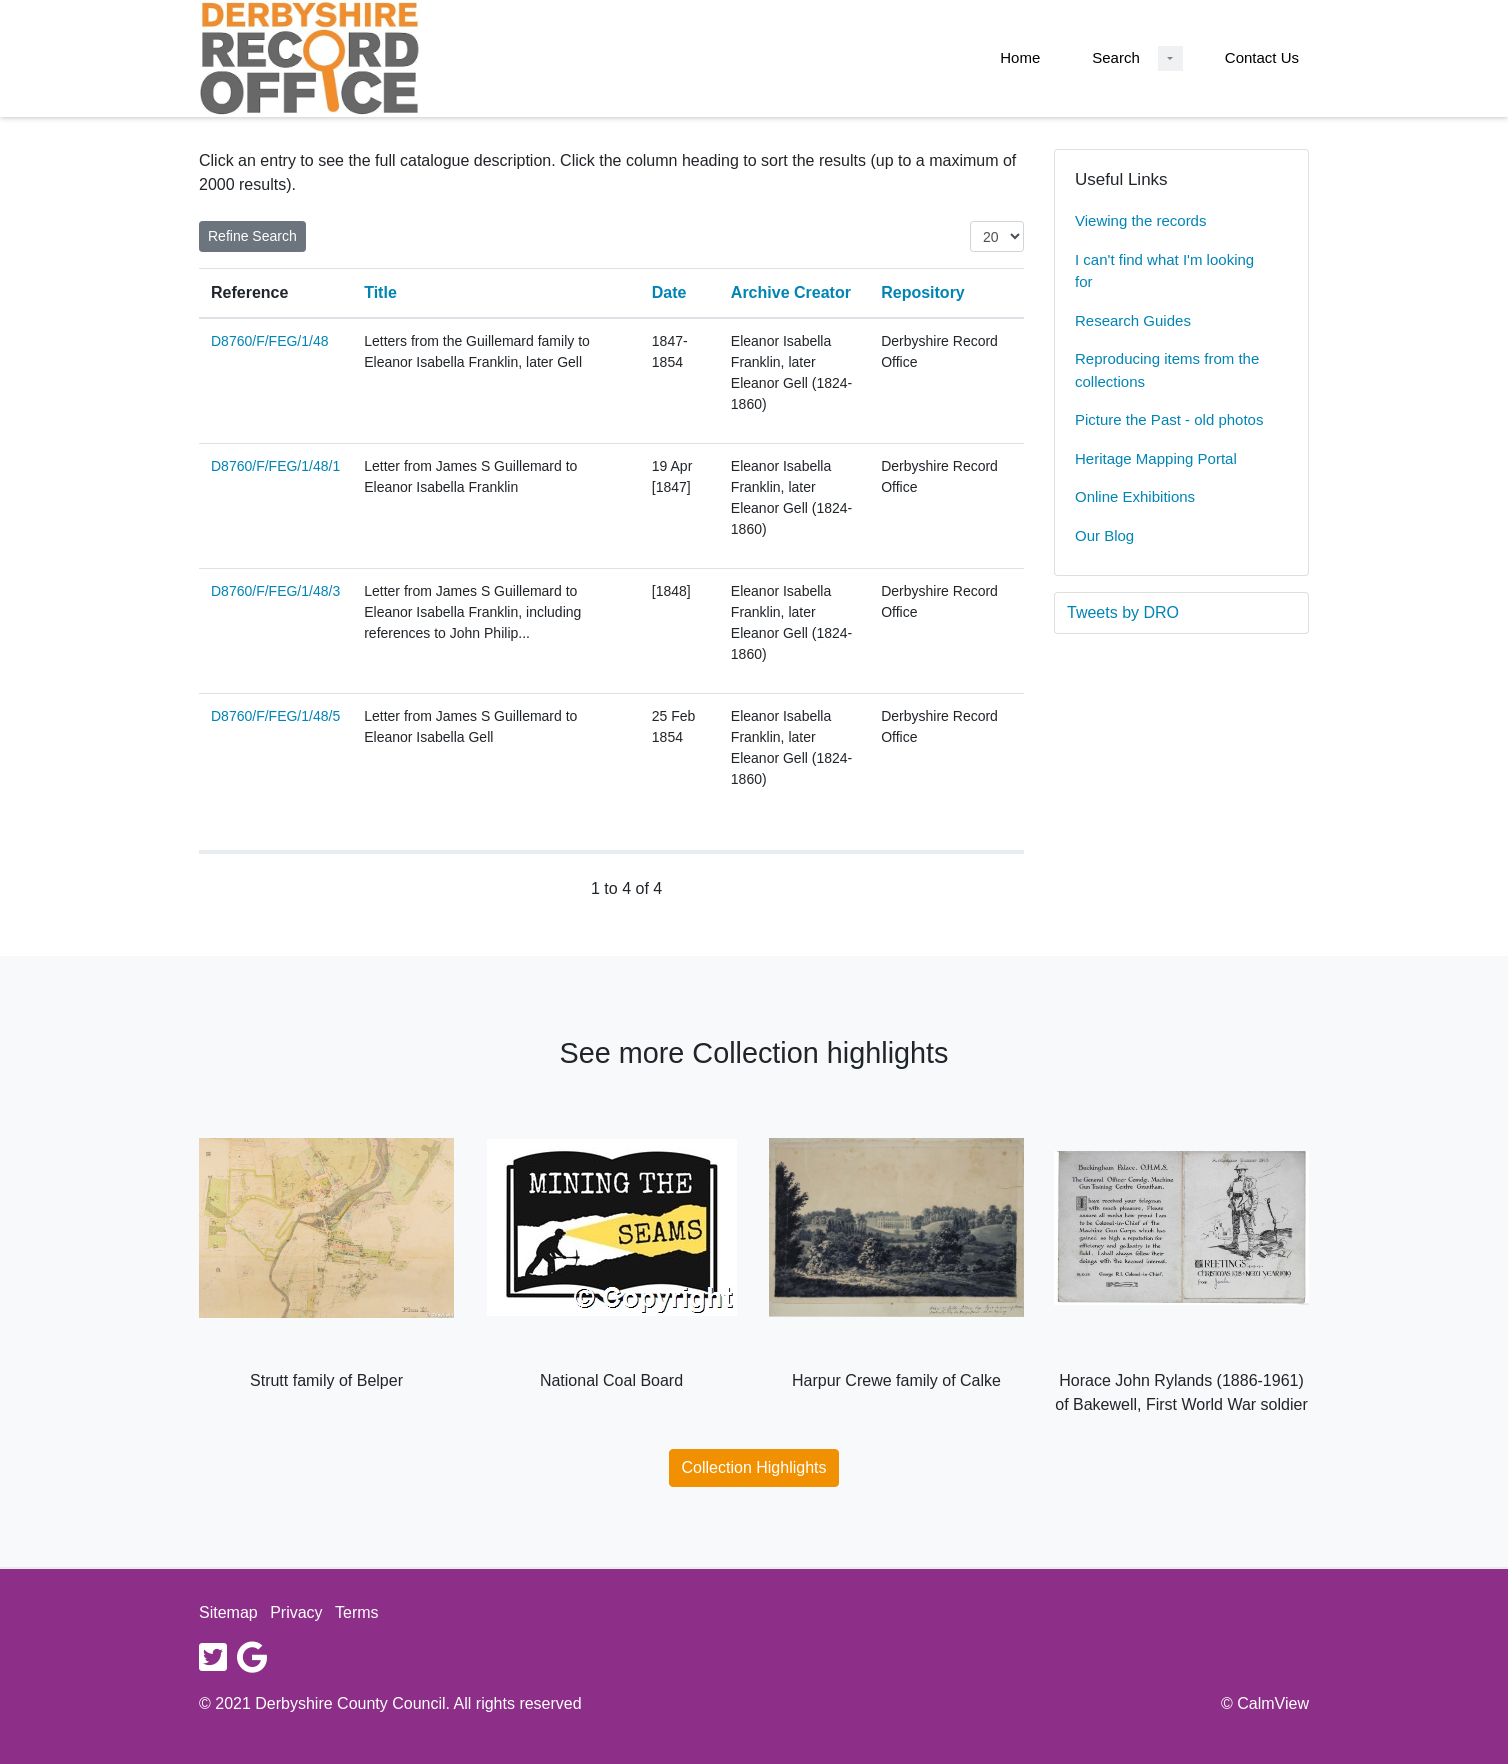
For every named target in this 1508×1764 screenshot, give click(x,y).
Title (380, 292)
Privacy (296, 1612)
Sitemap (228, 1612)
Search (1116, 57)
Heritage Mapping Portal (1156, 458)
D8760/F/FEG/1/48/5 (275, 716)
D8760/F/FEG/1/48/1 (275, 466)
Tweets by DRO (1123, 612)
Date (669, 292)
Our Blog (1104, 535)
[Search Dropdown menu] (1170, 58)
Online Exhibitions (1135, 496)
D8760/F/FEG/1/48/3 (275, 591)
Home (1020, 57)
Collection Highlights (754, 1467)
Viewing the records (1140, 220)
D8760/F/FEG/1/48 (270, 341)
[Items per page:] (997, 236)
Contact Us (1262, 57)
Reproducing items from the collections (1167, 370)
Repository (923, 292)
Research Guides (1133, 320)
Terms (357, 1612)
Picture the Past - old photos (1169, 419)
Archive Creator (791, 292)
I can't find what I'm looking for (1164, 271)
